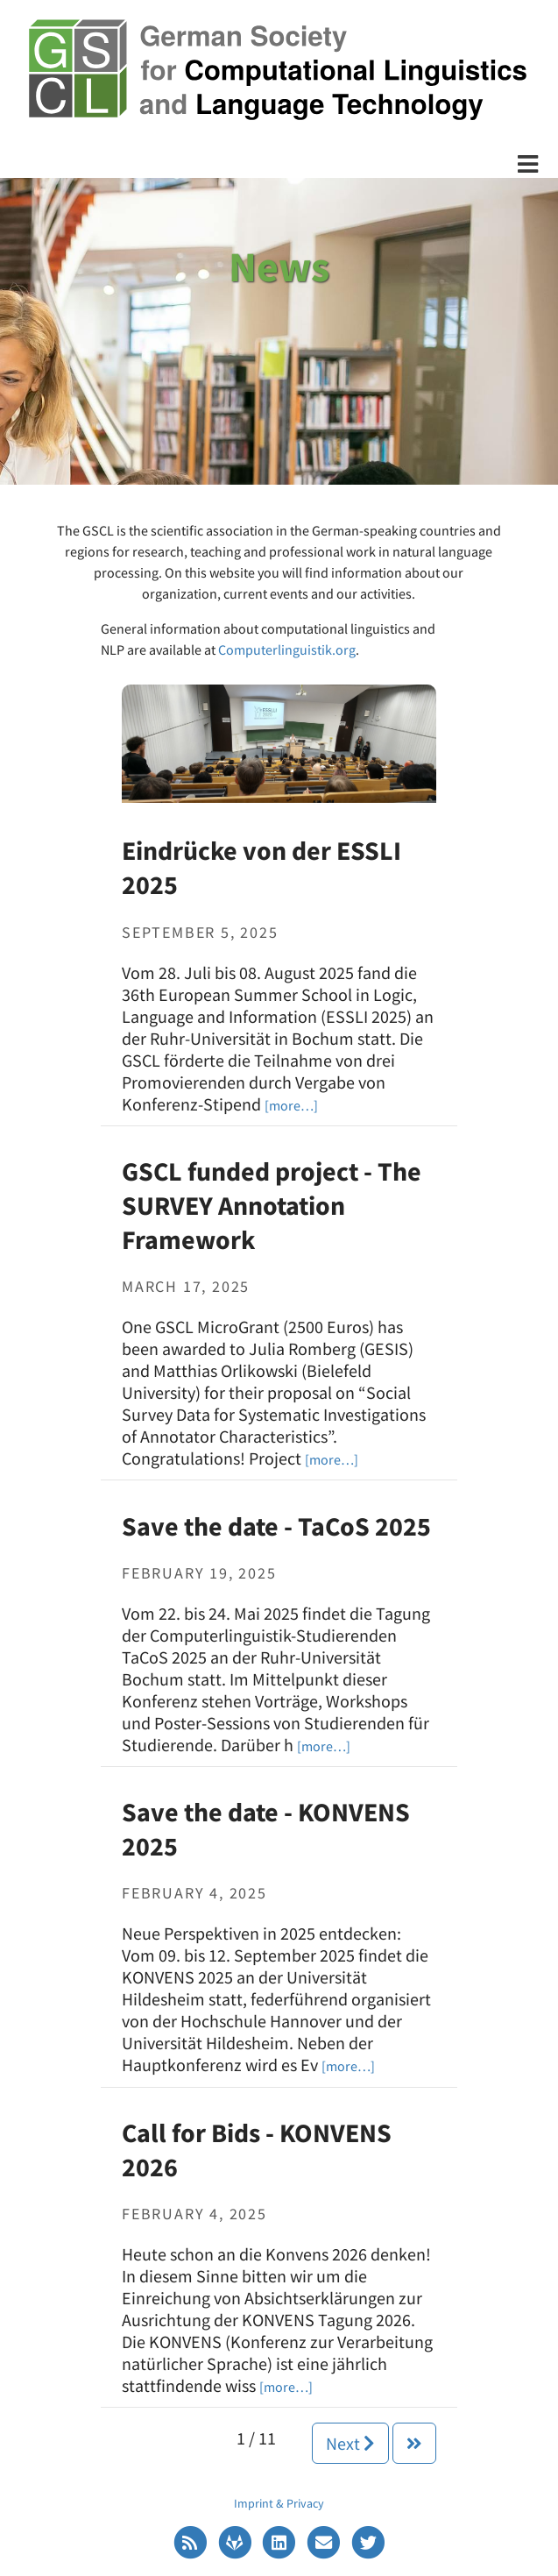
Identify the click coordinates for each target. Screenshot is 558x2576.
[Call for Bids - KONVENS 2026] (286, 2385)
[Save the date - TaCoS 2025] (323, 1745)
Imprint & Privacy (279, 2503)
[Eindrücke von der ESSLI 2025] (279, 742)
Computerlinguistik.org (287, 649)
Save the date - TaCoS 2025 (276, 1526)
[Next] (414, 2443)
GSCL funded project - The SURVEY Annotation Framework (271, 1205)
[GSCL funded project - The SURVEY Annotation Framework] (331, 1458)
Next (350, 2443)
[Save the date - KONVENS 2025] (348, 2065)
